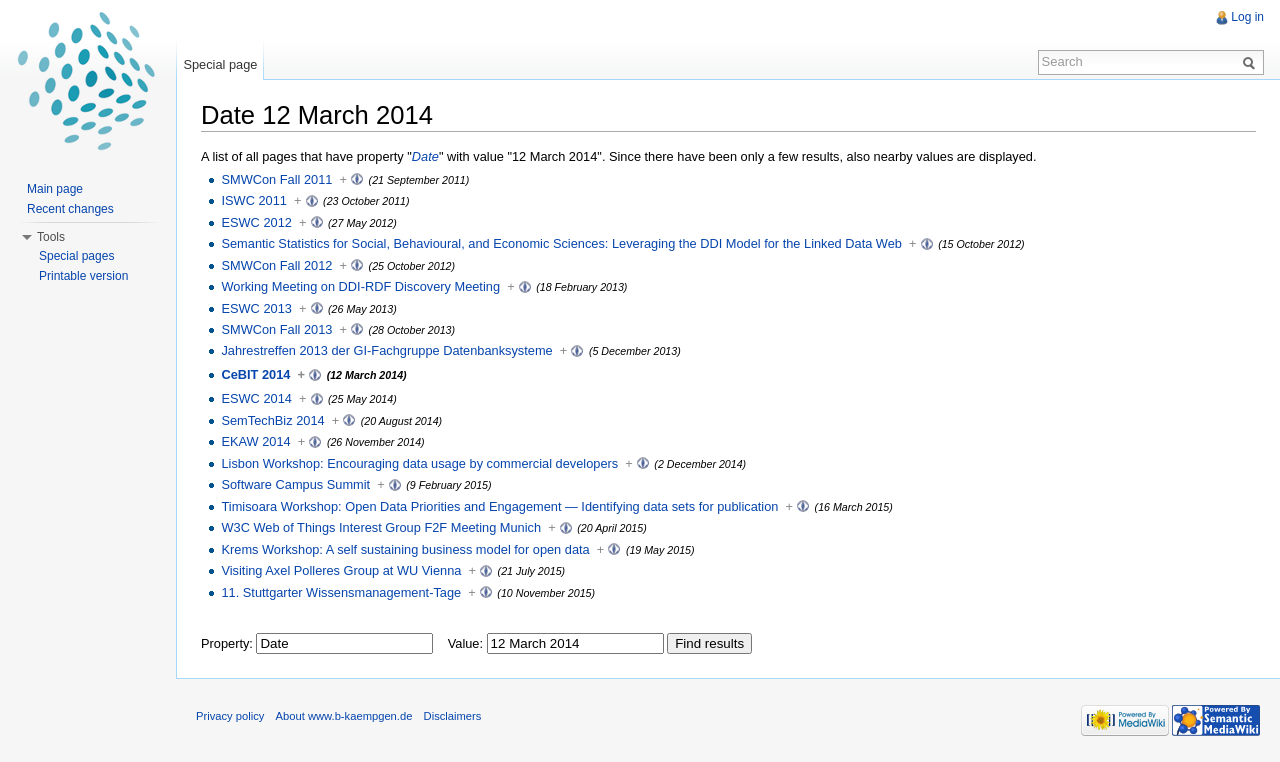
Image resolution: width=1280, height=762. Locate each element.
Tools (51, 237)
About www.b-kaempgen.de (344, 716)
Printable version (83, 276)
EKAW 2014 (255, 441)
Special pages (76, 256)
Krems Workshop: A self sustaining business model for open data (405, 549)
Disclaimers (453, 716)
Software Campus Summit (295, 484)
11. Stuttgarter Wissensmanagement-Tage (341, 592)
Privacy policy (230, 716)
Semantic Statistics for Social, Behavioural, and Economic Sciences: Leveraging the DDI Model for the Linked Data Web (561, 243)
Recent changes (70, 209)
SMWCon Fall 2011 (276, 179)
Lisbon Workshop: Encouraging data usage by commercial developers (419, 463)
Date (425, 156)
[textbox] (344, 643)
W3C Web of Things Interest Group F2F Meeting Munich (381, 527)
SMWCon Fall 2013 (276, 329)
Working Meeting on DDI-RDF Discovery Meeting (360, 286)
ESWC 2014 (256, 398)
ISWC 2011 (253, 200)
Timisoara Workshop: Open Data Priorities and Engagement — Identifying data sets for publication (499, 506)
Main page (55, 189)
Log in (1247, 17)
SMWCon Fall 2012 (276, 265)
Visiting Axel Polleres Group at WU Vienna (341, 570)
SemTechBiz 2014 (272, 420)
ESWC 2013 (256, 308)
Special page (220, 64)
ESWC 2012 (256, 222)
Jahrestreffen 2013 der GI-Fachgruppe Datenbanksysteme (386, 350)
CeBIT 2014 (255, 374)
